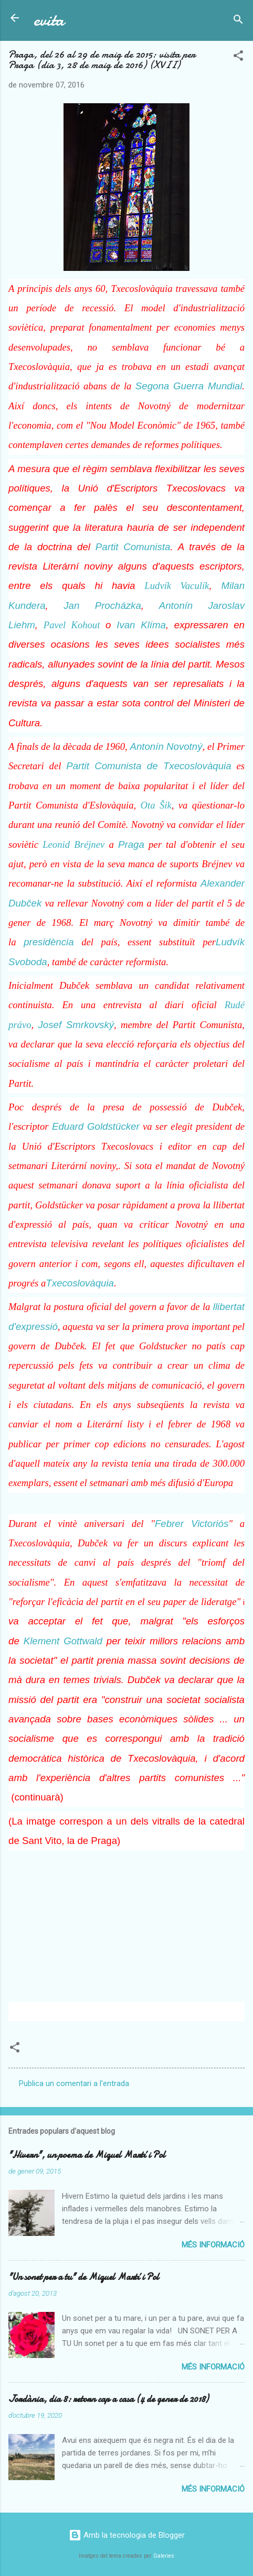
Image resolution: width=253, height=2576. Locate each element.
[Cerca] (238, 21)
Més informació (213, 2245)
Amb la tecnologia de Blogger (127, 2535)
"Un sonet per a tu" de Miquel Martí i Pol (83, 2277)
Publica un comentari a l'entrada (74, 2083)
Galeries (163, 2555)
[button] (238, 57)
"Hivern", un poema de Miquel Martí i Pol (86, 2155)
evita (49, 20)
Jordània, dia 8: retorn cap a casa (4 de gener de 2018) (108, 2399)
